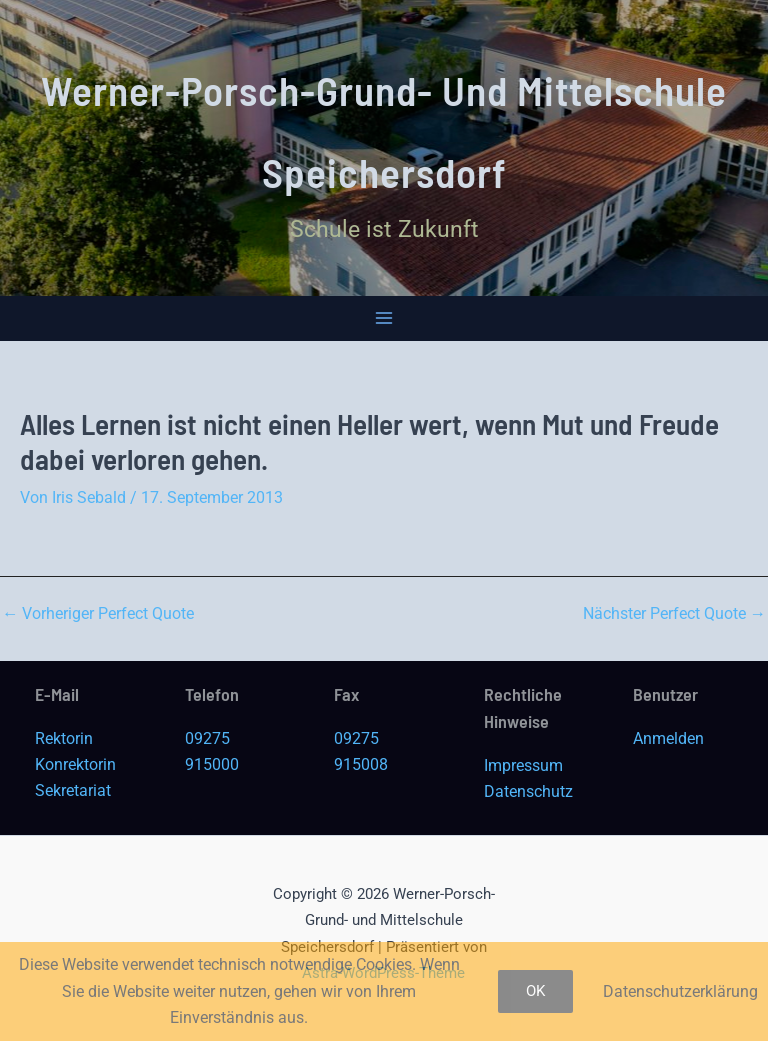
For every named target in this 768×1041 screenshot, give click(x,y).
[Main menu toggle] (384, 318)
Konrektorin (75, 764)
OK (535, 991)
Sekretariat (73, 790)
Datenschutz (528, 791)
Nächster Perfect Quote (674, 614)
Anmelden (668, 738)
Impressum (523, 765)
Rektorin (64, 738)
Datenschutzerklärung (680, 991)
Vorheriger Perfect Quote (98, 614)
